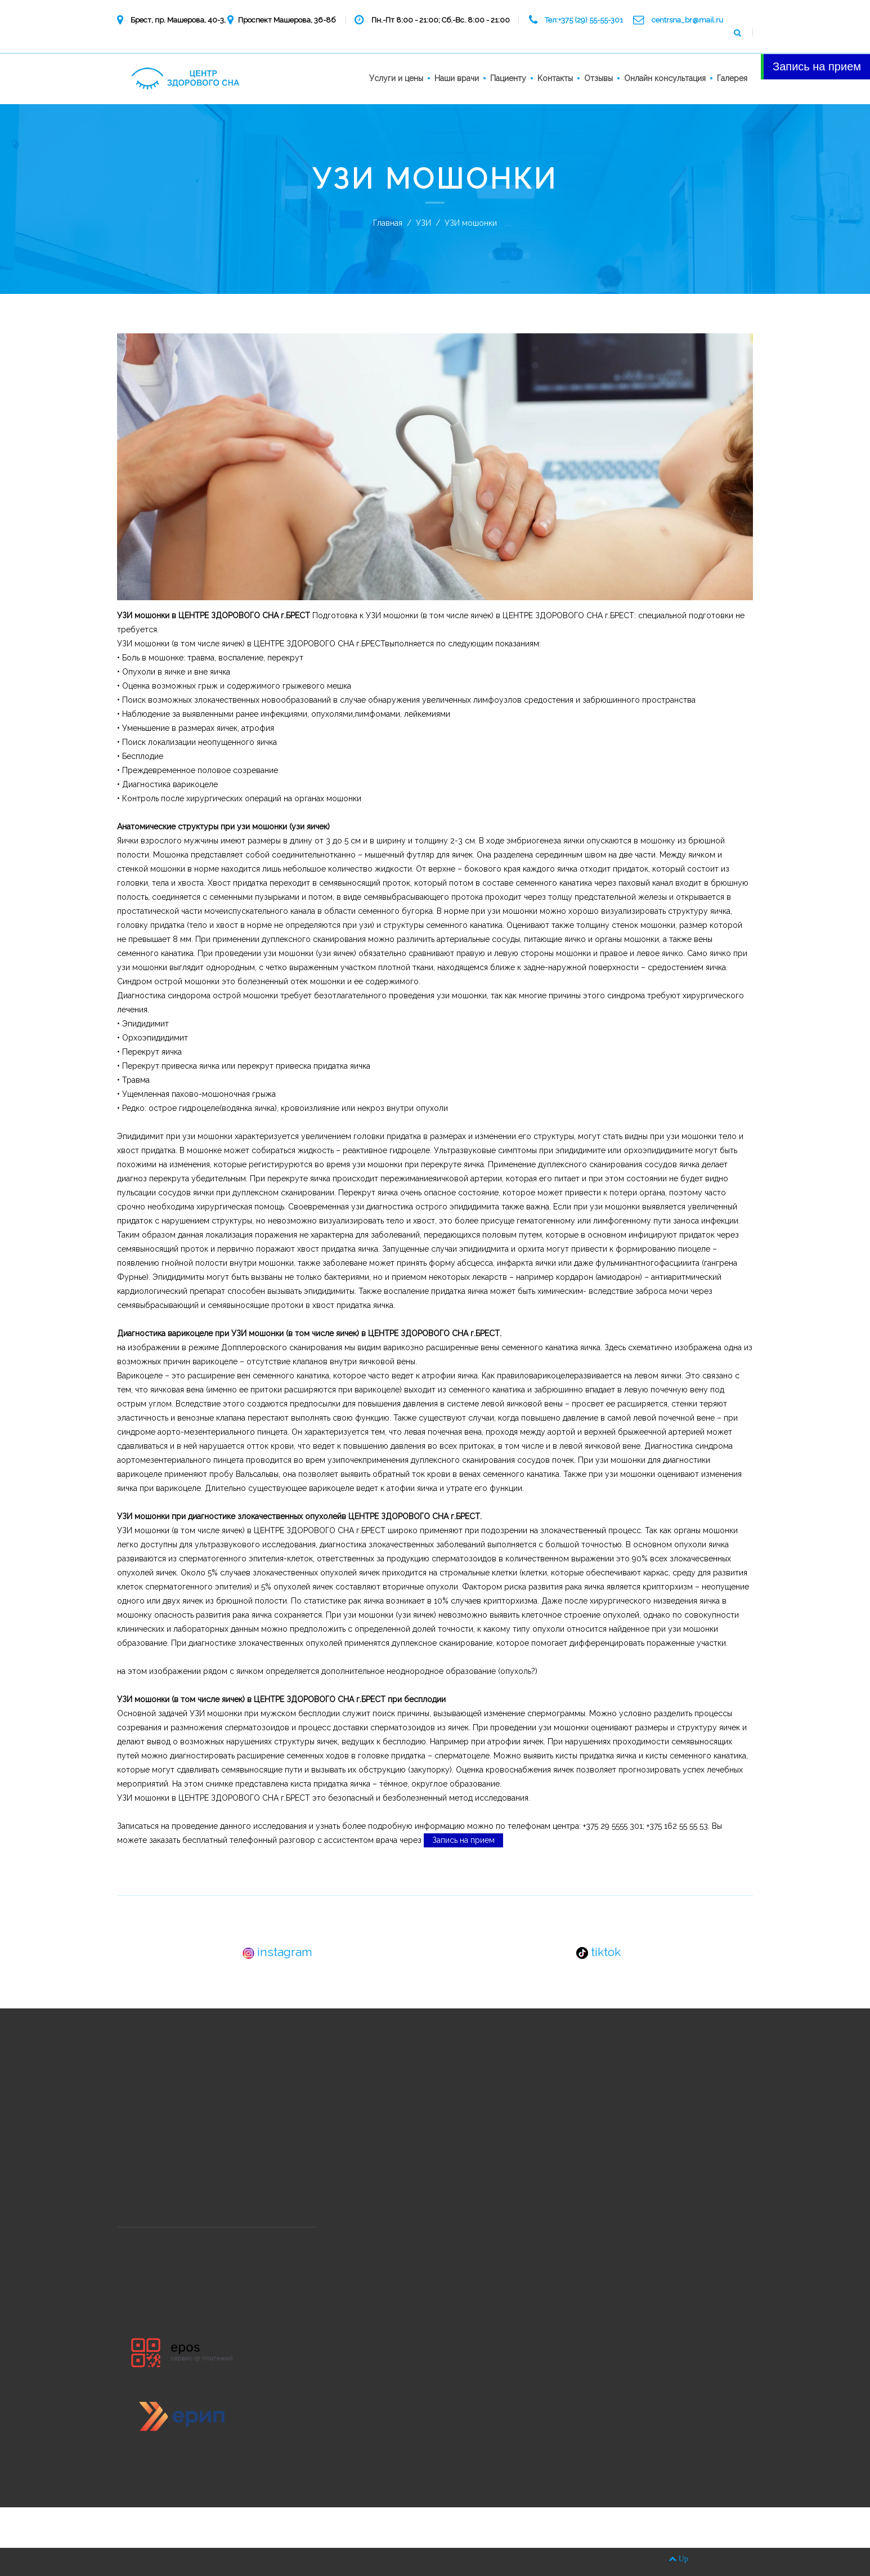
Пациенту (508, 78)
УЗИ (423, 222)
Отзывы (598, 78)
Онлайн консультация (665, 78)
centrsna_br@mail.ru (687, 20)
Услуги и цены (396, 78)
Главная (387, 222)
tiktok (598, 1952)
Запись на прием (463, 1840)
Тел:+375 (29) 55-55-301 (584, 20)
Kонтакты (555, 78)
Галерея (732, 78)
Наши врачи (456, 78)
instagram (277, 1952)
